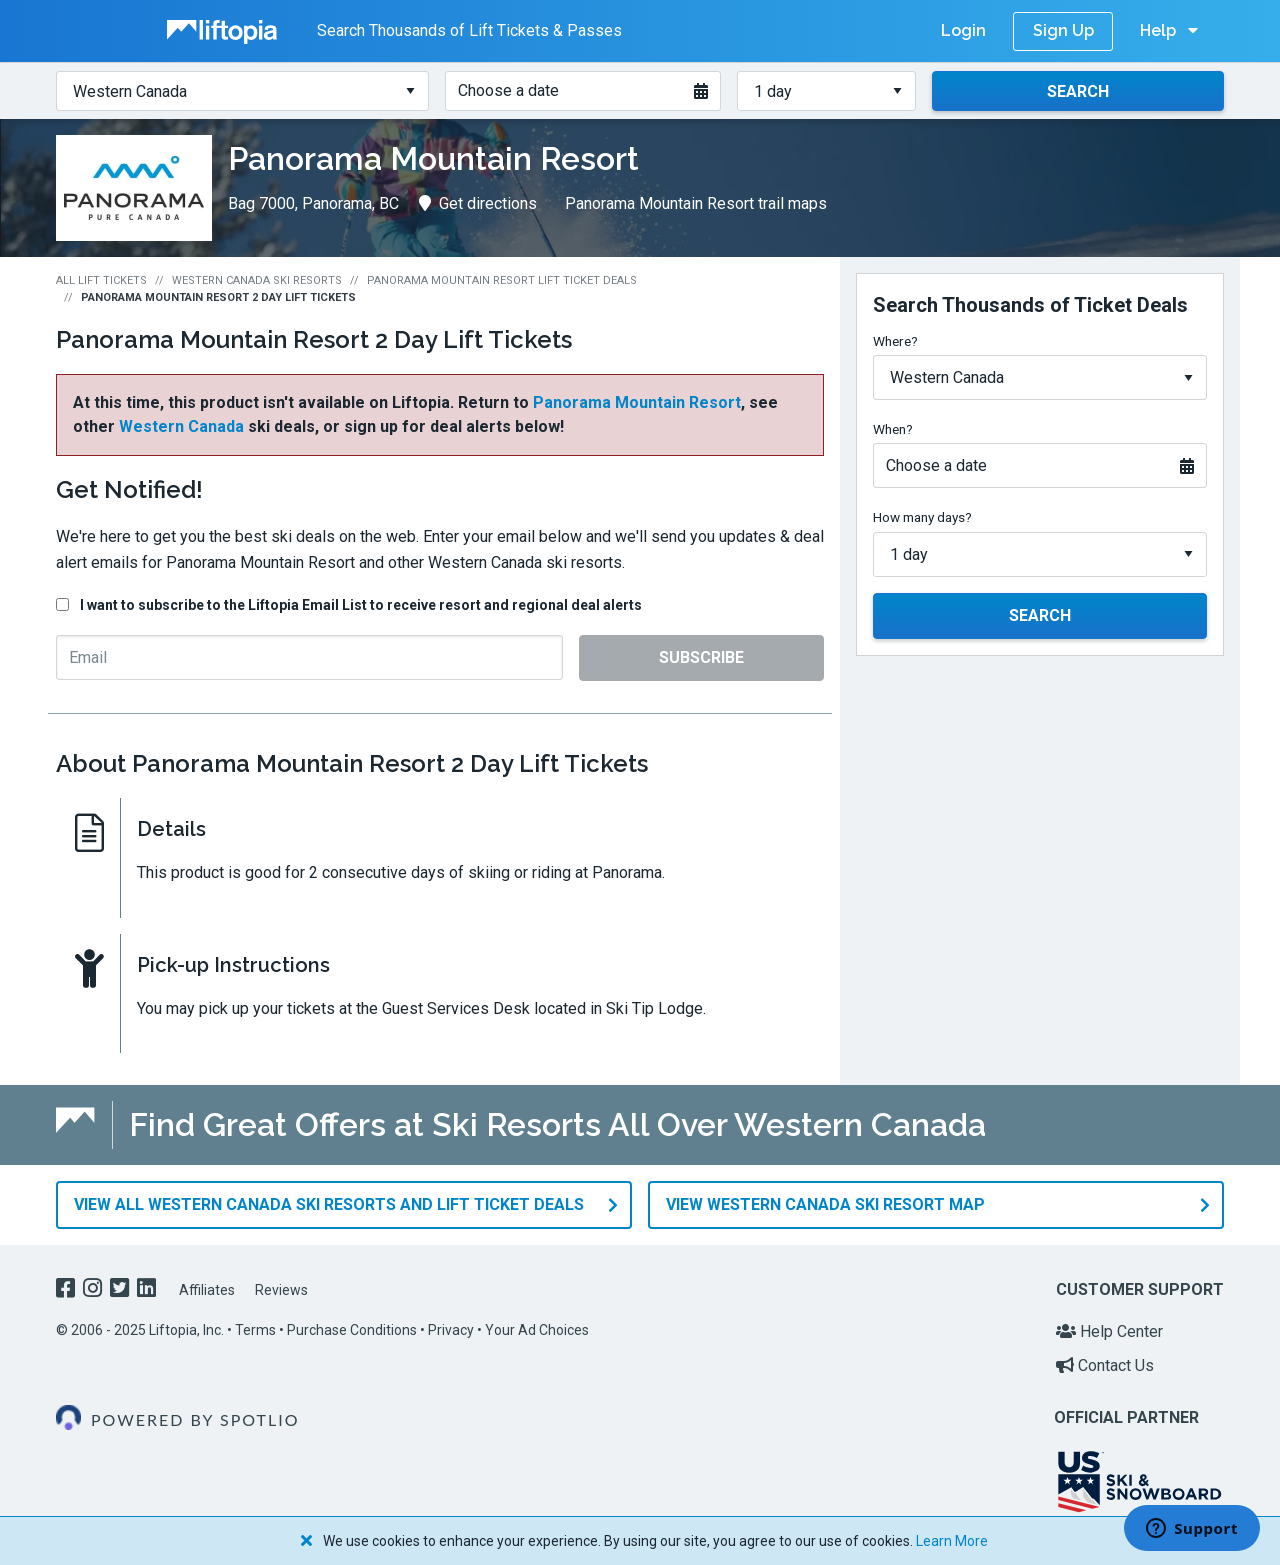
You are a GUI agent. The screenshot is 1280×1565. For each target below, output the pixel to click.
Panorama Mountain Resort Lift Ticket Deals (502, 280)
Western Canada (181, 426)
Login (963, 30)
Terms (255, 1330)
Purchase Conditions (352, 1330)
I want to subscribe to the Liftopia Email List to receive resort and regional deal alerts (361, 605)
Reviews (281, 1290)
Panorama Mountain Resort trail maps (696, 203)
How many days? (922, 517)
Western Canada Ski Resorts (257, 280)
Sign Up (1063, 30)
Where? (895, 341)
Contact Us (1105, 1365)
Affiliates (207, 1290)
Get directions (478, 203)
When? (893, 429)
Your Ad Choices (537, 1330)
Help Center (1109, 1331)
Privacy (451, 1330)
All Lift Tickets (101, 280)
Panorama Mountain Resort (637, 402)
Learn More (952, 1541)
